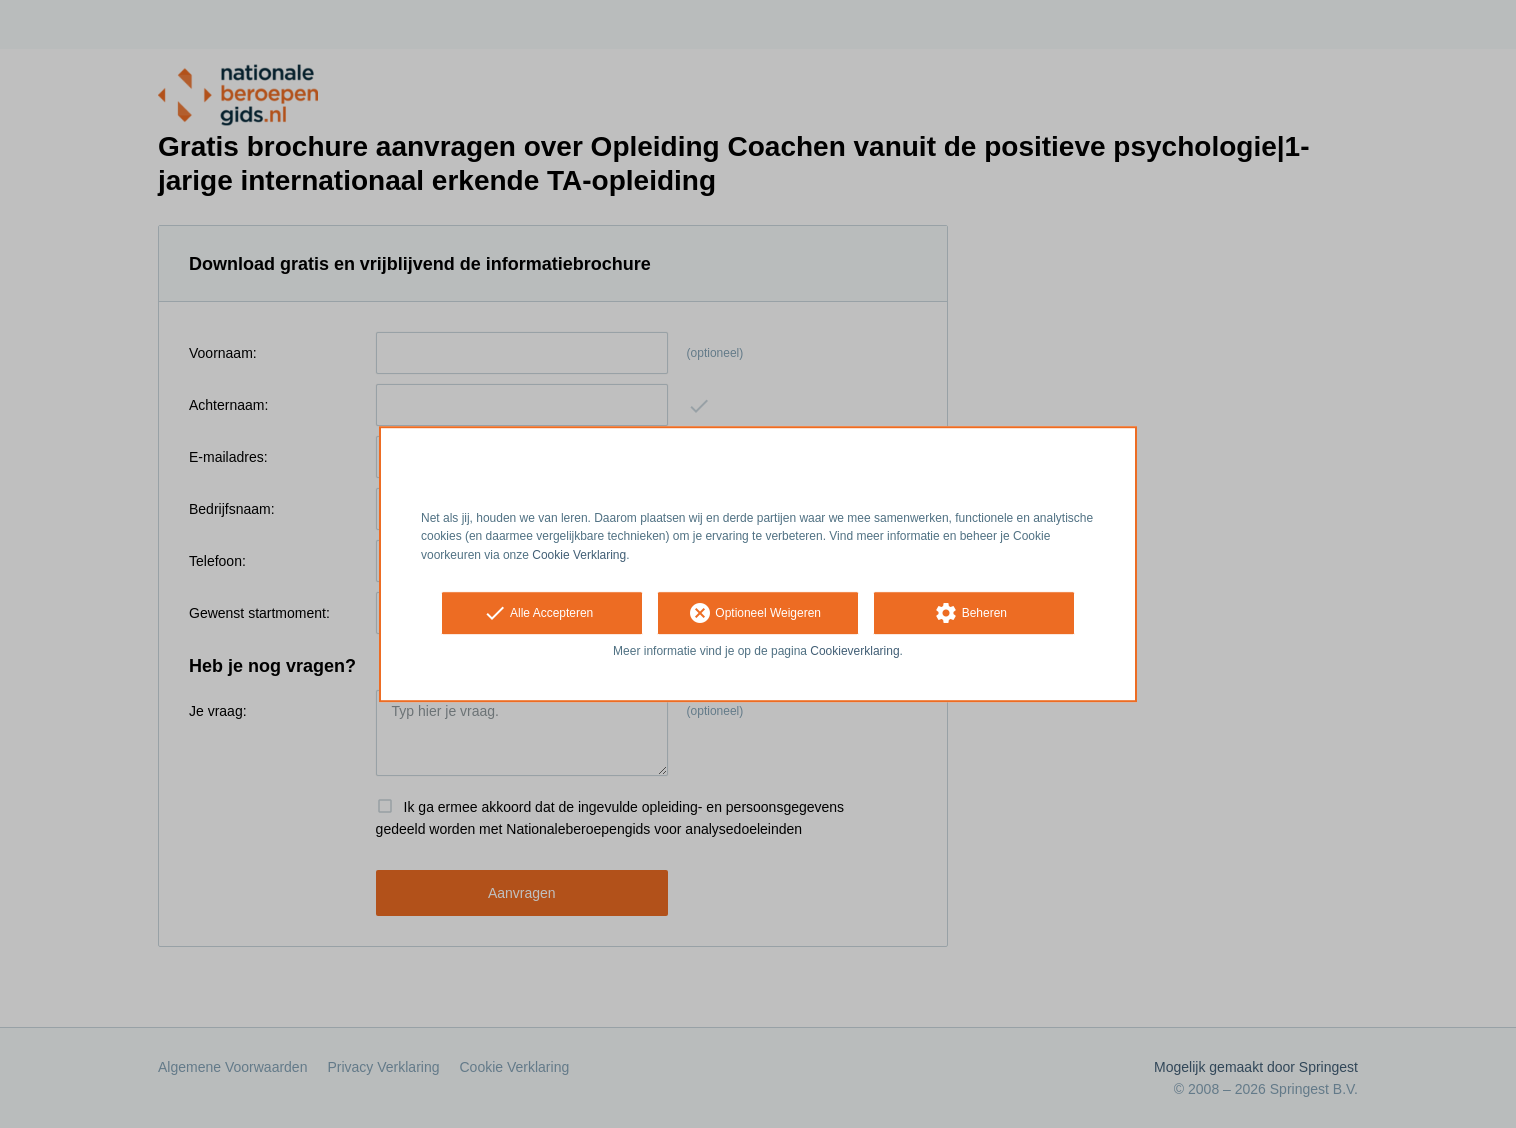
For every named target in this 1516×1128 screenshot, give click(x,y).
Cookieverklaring (854, 651)
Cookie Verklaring (579, 555)
